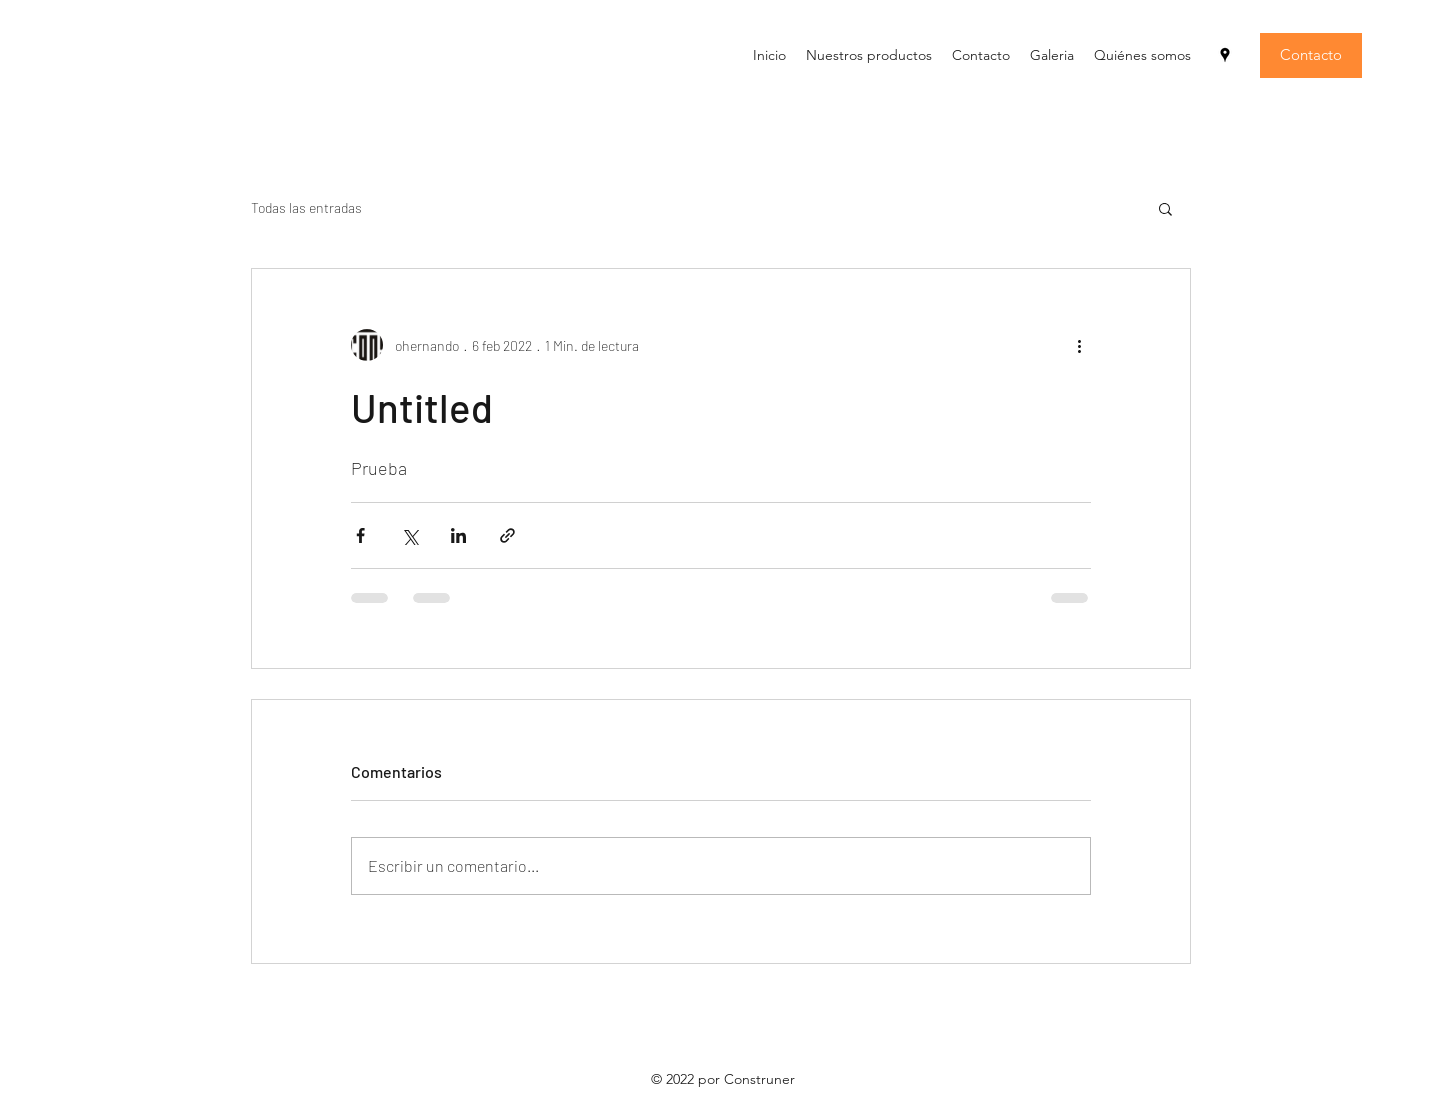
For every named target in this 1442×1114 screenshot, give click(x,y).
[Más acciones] (1079, 345)
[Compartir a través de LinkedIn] (458, 535)
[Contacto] (1311, 55)
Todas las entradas (306, 207)
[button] (1165, 208)
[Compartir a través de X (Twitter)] (409, 535)
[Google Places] (1225, 55)
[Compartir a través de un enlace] (507, 535)
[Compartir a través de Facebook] (360, 535)
